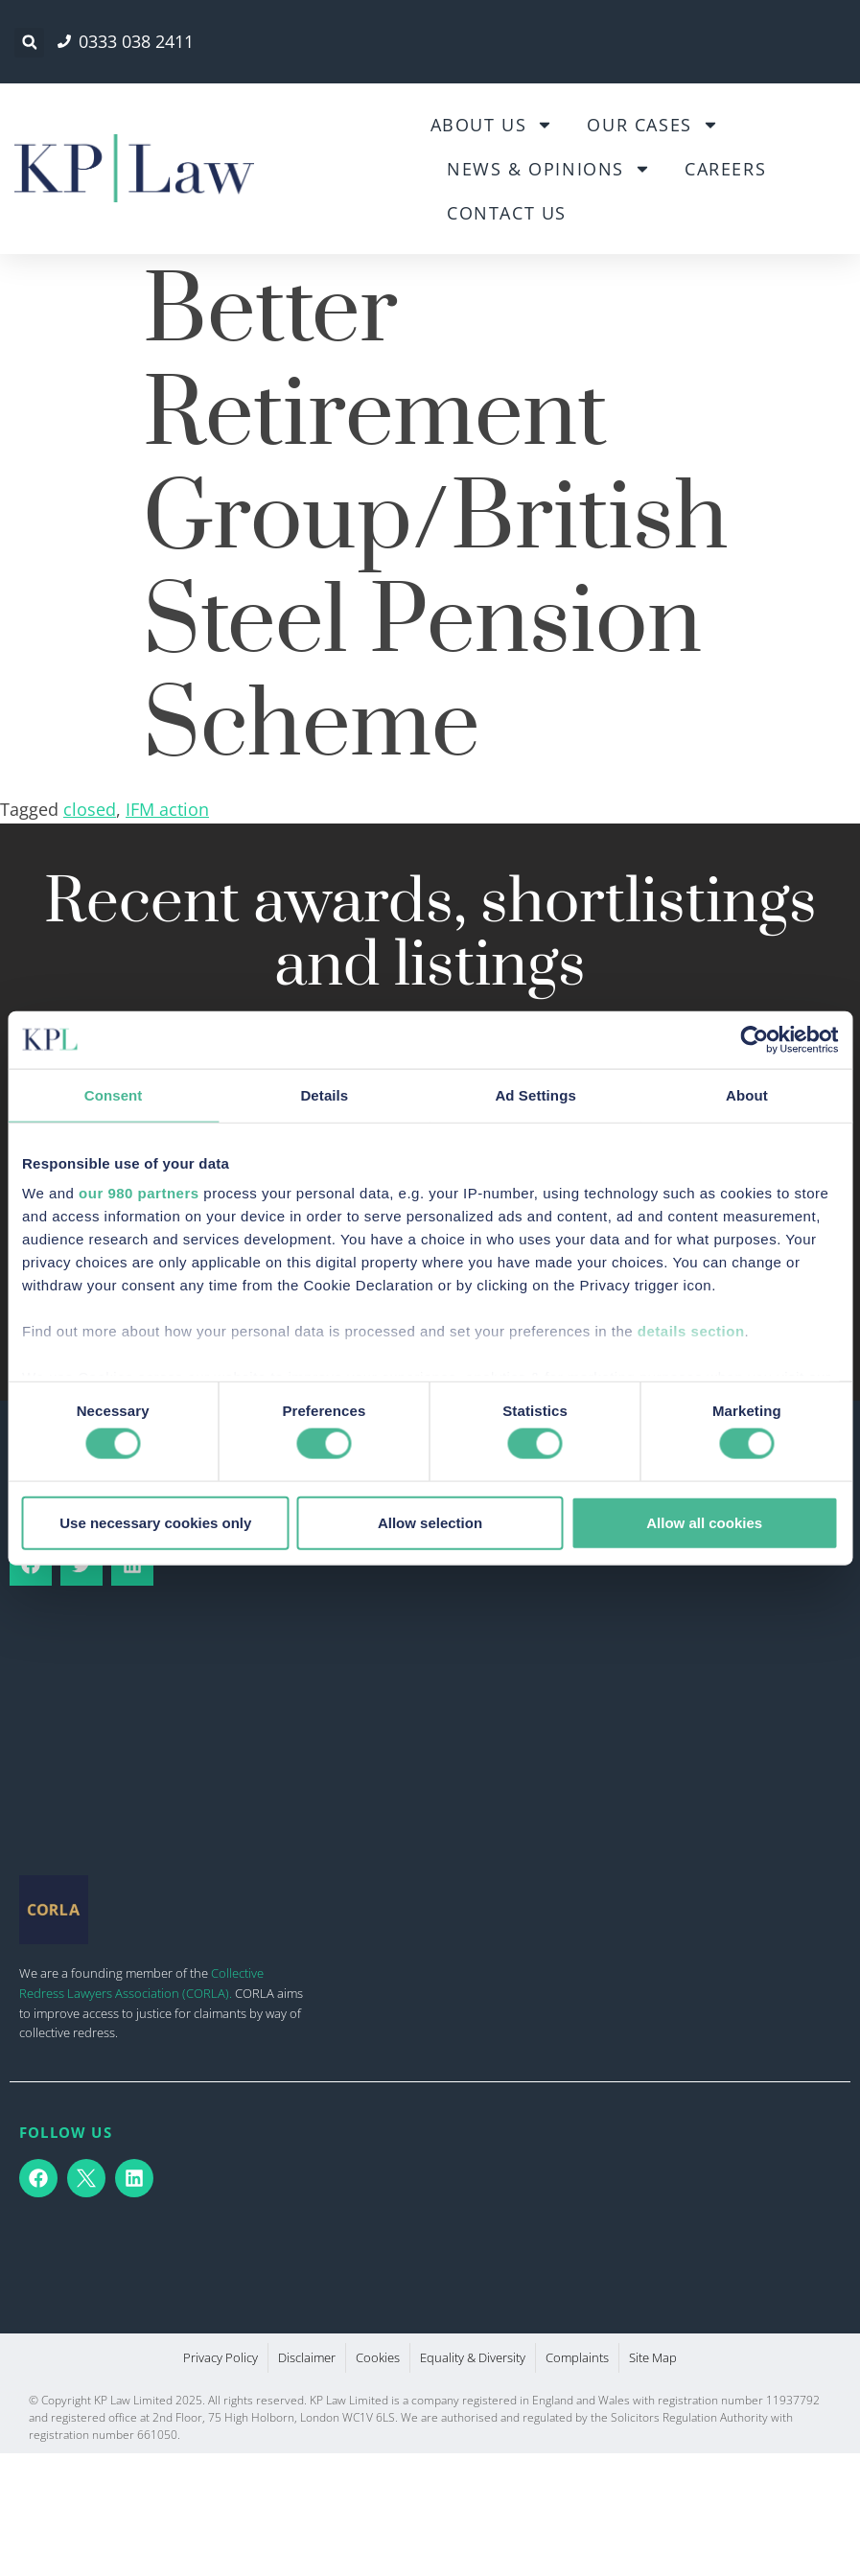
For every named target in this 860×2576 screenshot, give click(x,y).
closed (89, 809)
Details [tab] (324, 1094)
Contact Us (507, 212)
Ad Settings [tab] (535, 1094)
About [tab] (747, 1094)
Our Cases (652, 124)
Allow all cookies (704, 1522)
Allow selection (430, 1522)
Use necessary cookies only (155, 1522)
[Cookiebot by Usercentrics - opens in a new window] (754, 1039)
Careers (725, 168)
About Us (492, 124)
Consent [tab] (113, 1094)
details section (691, 1331)
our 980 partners (139, 1193)
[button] (29, 43)
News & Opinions (549, 169)
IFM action (167, 809)
